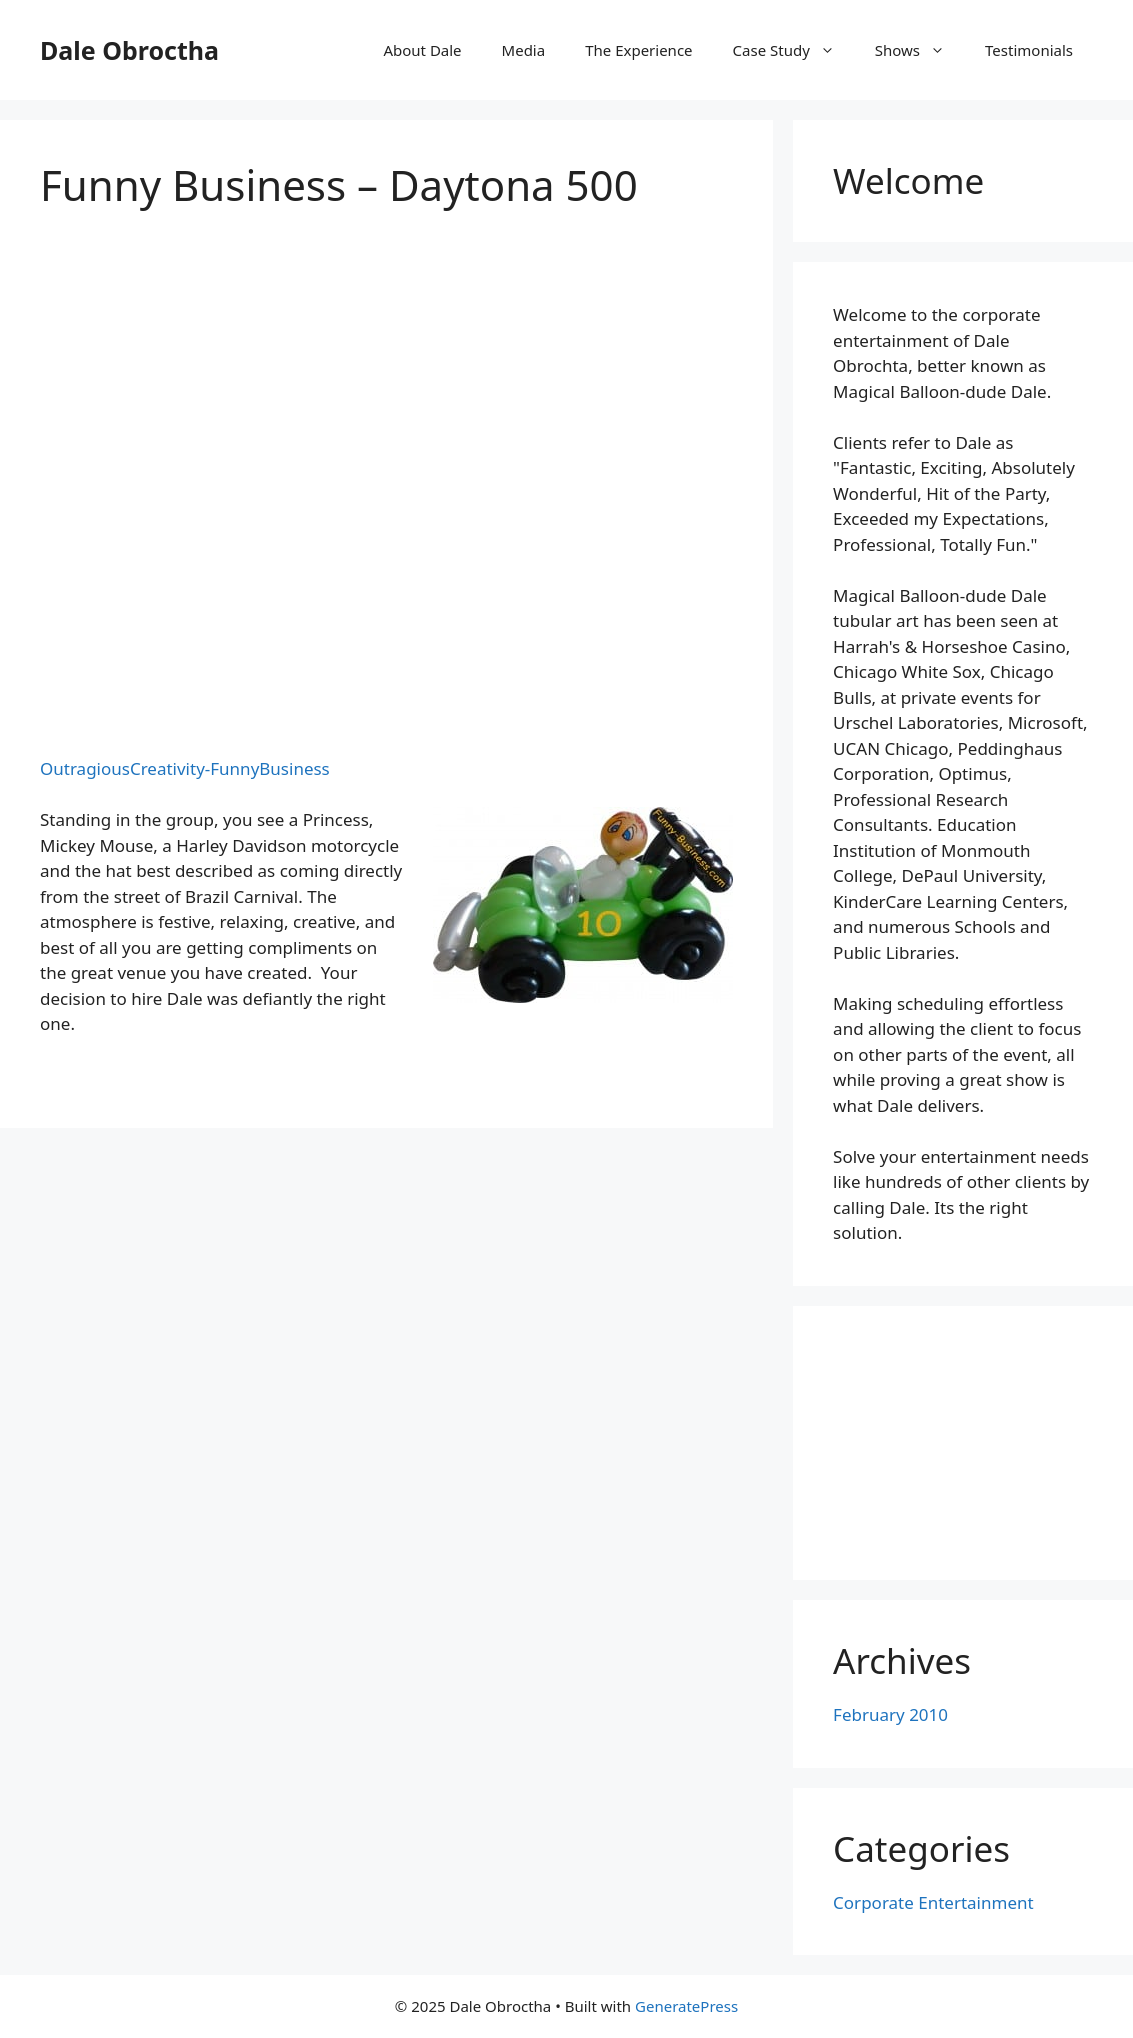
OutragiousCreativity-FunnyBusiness (185, 768)
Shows (920, 50)
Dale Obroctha (129, 50)
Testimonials (1029, 50)
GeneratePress (686, 2006)
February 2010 (890, 1714)
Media (524, 50)
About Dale (422, 50)
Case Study (794, 50)
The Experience (638, 50)
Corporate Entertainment (933, 1902)
